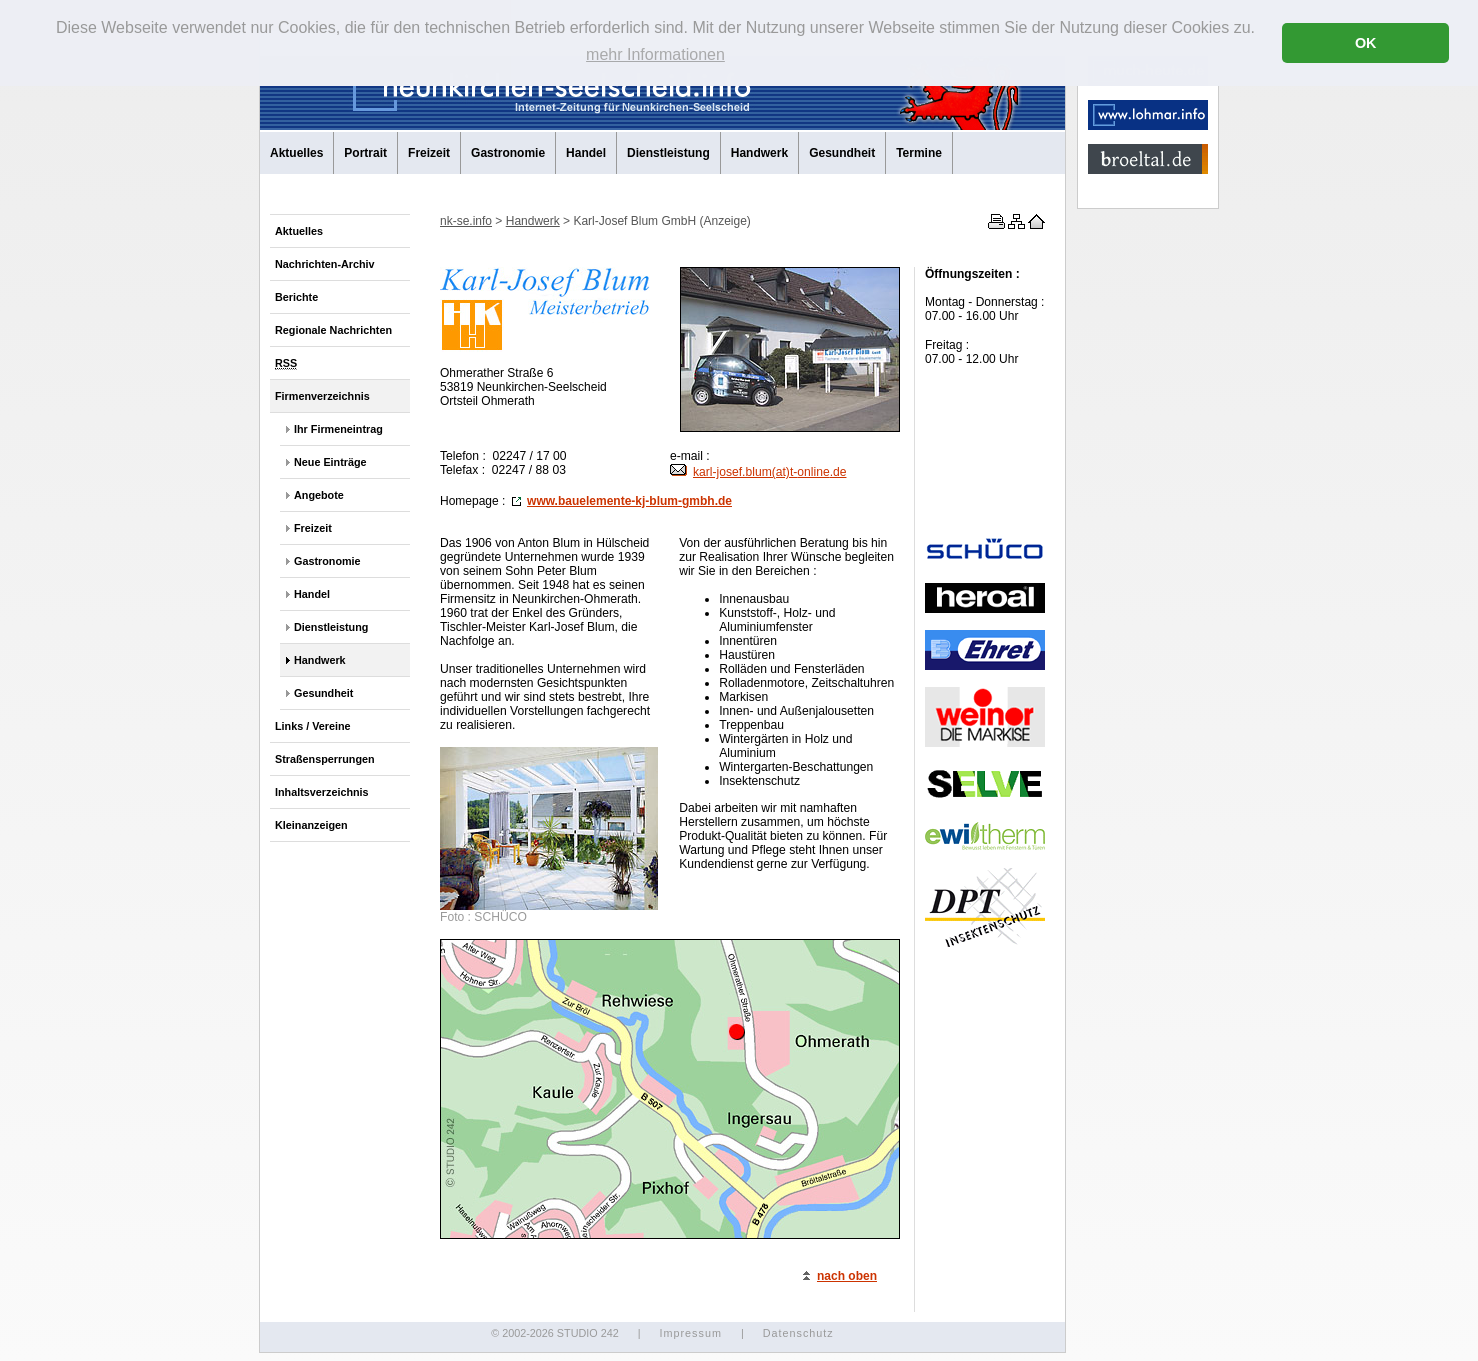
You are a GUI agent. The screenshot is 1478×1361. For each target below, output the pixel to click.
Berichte (296, 297)
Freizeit (429, 153)
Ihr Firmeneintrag (338, 429)
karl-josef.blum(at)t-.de (758, 472)
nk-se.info (466, 221)
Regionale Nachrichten (333, 330)
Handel (586, 153)
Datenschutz (798, 1333)
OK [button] (1366, 43)
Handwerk (759, 153)
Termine (919, 153)
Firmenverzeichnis (322, 396)
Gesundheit (842, 153)
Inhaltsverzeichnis (322, 792)
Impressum (690, 1333)
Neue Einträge (330, 462)
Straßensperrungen (325, 759)
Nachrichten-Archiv (325, 264)
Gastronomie (508, 153)
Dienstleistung (668, 153)
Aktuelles (296, 153)
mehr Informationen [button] (655, 54)
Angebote (319, 495)
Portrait (365, 153)
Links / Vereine (313, 726)
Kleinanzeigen (311, 825)
